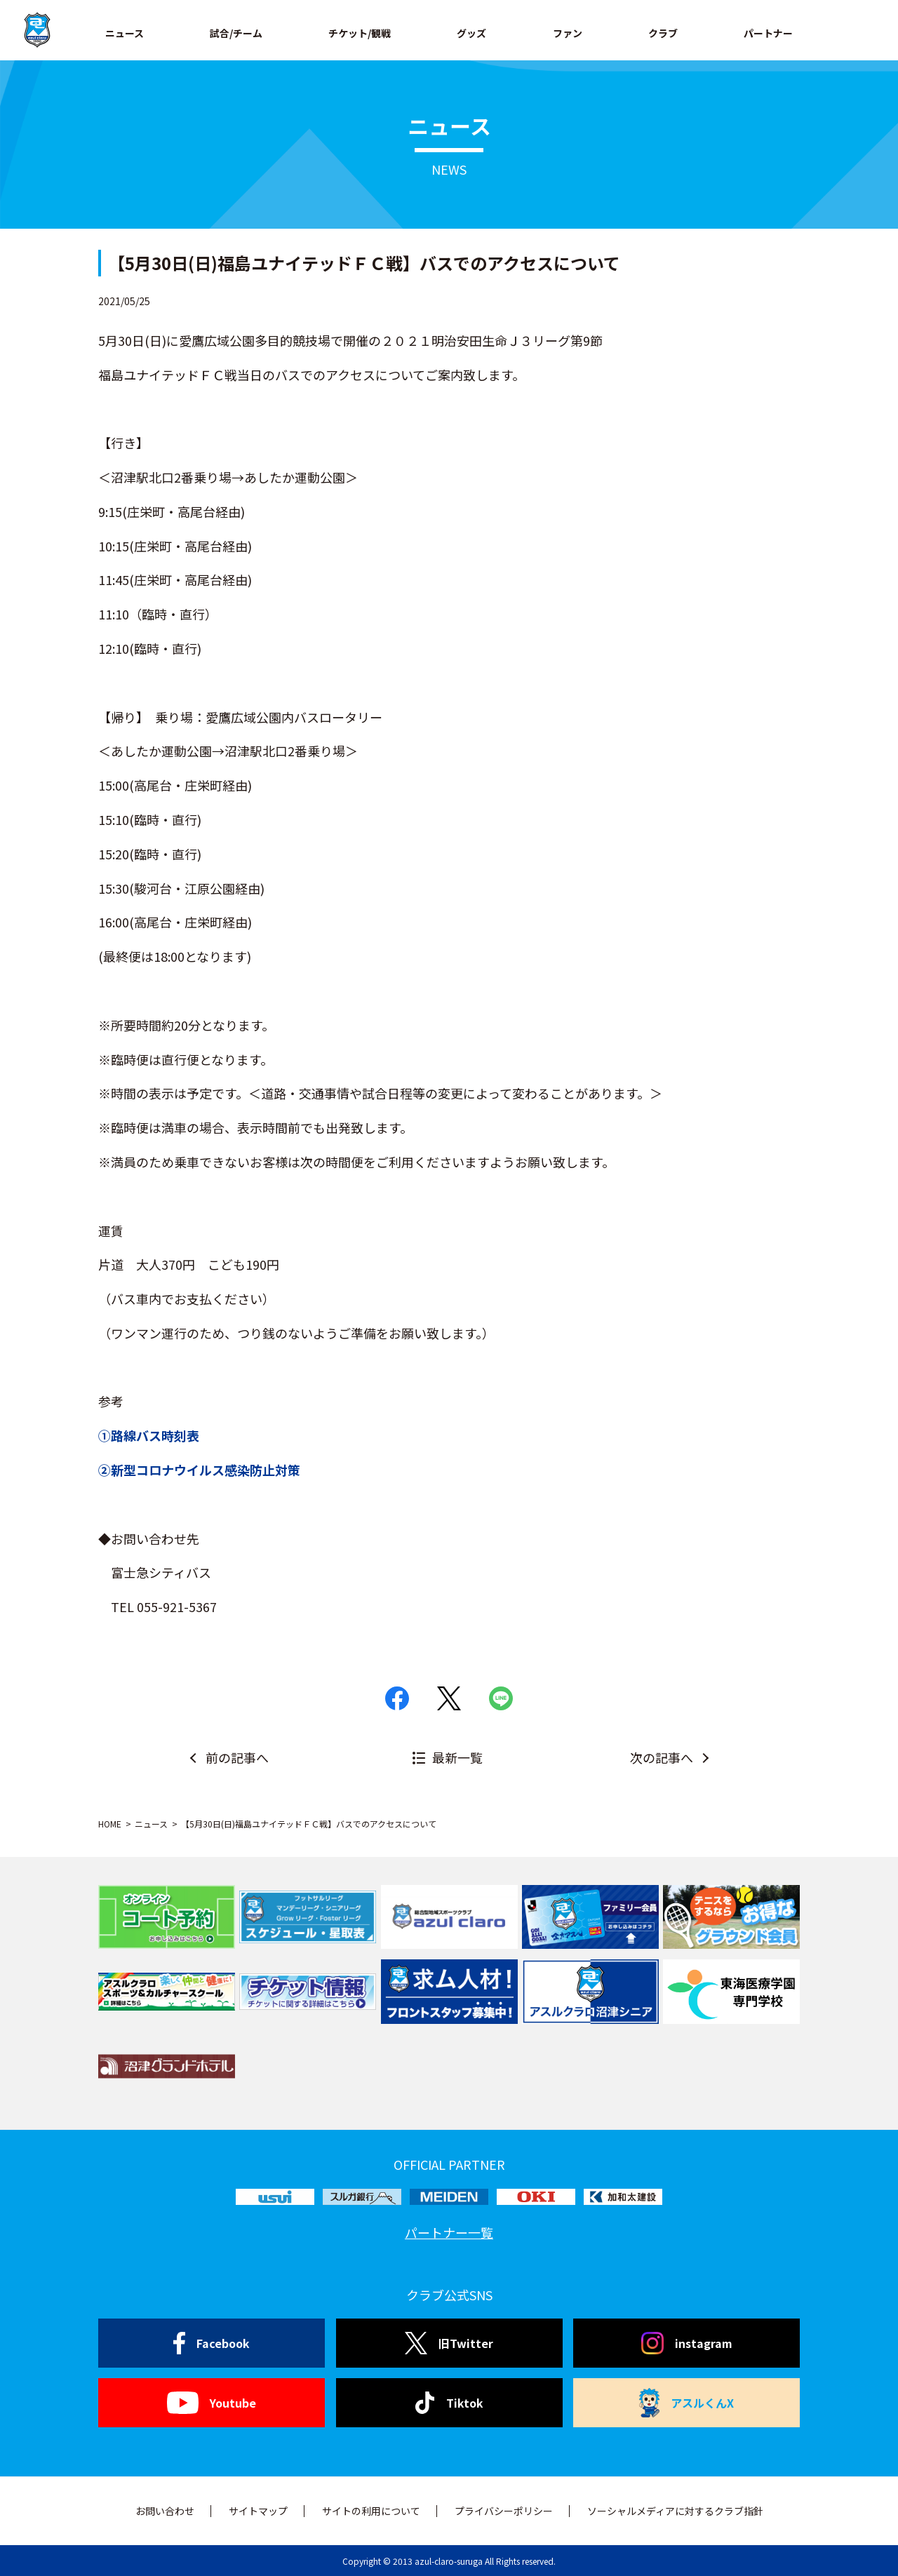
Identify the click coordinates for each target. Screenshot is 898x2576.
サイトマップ (258, 2511)
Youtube (211, 2402)
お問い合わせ (164, 2511)
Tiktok (449, 2402)
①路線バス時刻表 (148, 1435)
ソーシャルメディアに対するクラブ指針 (675, 2511)
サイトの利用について (371, 2511)
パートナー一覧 (449, 2232)
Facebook (211, 2343)
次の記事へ (661, 1757)
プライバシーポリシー (504, 2511)
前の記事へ (237, 1757)
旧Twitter (448, 2343)
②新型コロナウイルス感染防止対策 (199, 1470)
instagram (686, 2343)
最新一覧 (457, 1757)
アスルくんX (687, 2402)
